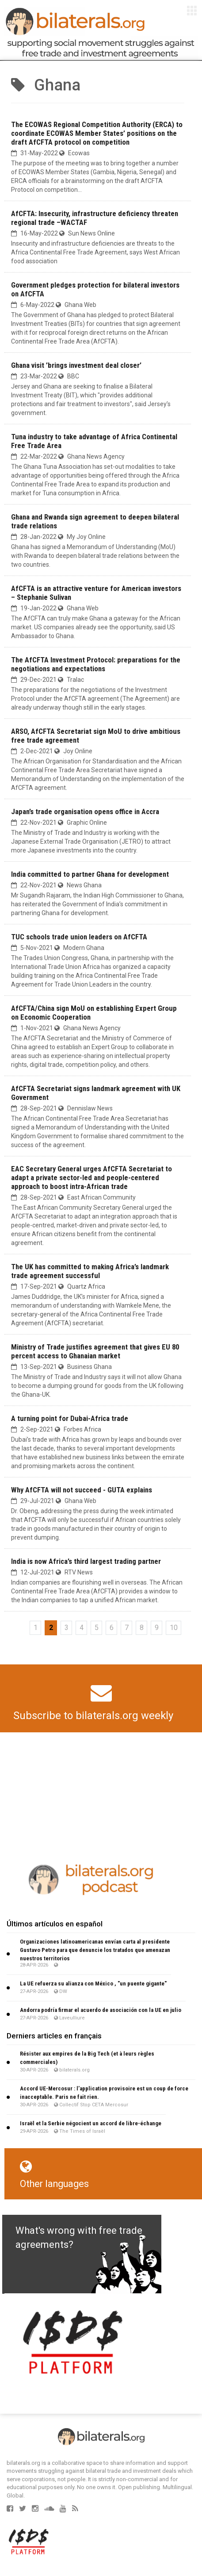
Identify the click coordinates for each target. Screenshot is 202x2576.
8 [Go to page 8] (142, 1627)
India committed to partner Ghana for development (90, 874)
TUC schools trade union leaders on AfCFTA (79, 936)
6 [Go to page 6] (112, 1627)
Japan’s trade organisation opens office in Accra (85, 811)
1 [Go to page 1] (36, 1627)
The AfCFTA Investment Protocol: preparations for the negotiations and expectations (95, 664)
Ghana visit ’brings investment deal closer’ (76, 365)
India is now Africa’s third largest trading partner (86, 1561)
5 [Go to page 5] (97, 1627)
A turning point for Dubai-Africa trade (69, 1418)
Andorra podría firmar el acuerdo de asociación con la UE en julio (100, 2010)
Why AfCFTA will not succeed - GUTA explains (81, 1489)
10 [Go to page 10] (174, 1627)
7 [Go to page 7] (127, 1627)
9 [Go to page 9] (157, 1627)
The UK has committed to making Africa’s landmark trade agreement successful (90, 1271)
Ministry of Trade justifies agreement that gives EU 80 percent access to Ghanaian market (95, 1351)
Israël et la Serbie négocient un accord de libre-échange (90, 2123)
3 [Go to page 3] (67, 1627)
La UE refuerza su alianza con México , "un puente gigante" (93, 1983)
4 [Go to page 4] (82, 1627)
